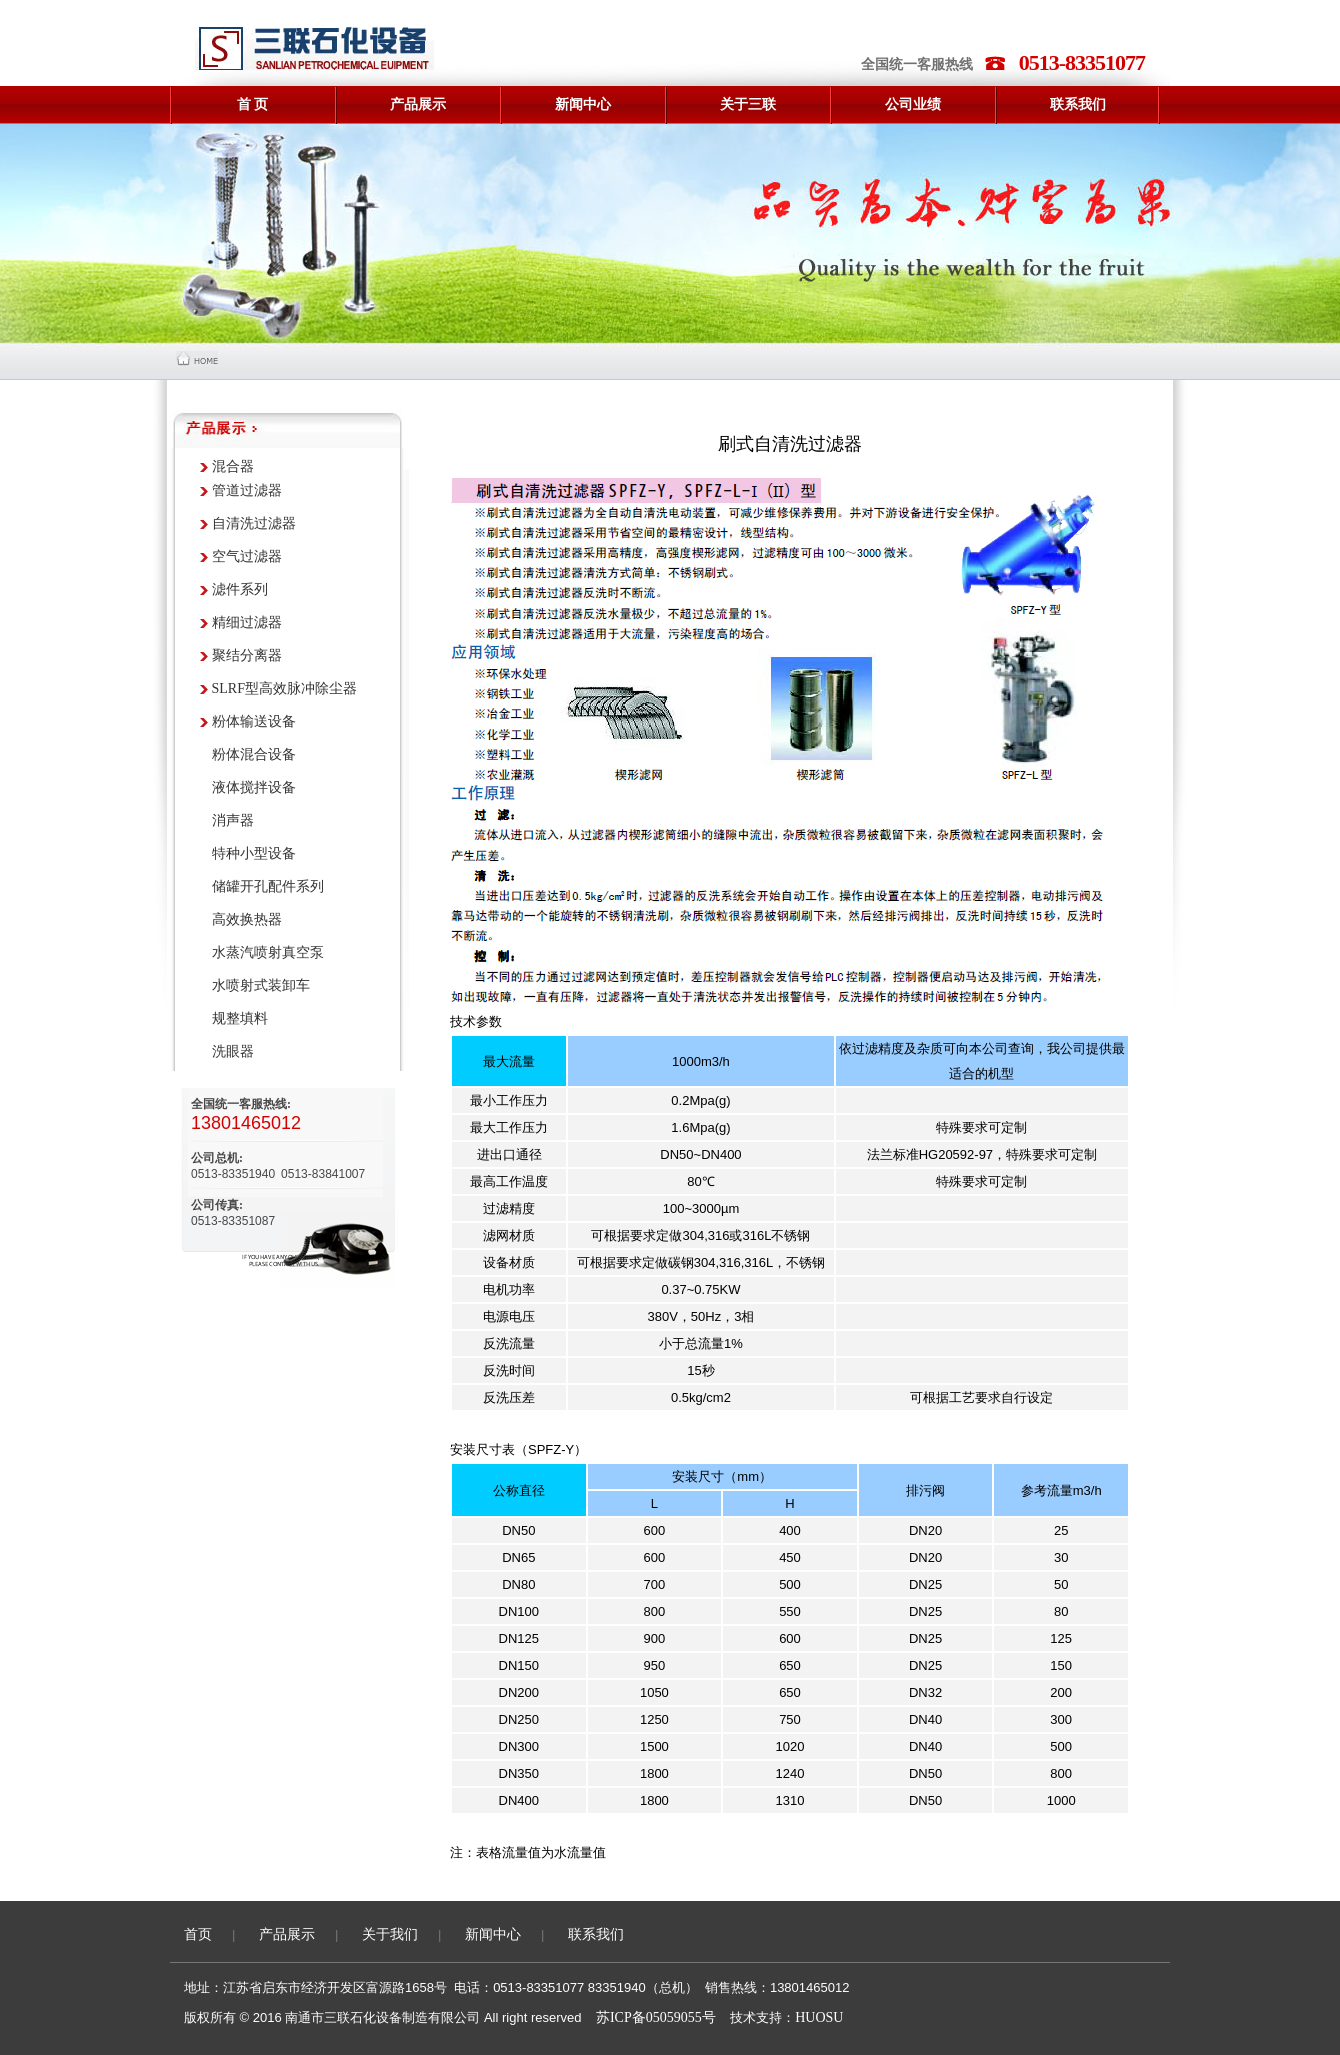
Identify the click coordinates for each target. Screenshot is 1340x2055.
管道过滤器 (247, 490)
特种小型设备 (254, 853)
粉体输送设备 (254, 721)
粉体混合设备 (254, 754)
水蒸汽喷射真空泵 (268, 952)
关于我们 (390, 1934)
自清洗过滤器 (254, 523)
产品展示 (287, 1934)
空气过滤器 (247, 556)
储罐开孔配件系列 (268, 886)
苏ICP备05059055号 (656, 2017)
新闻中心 (493, 1934)
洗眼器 (233, 1051)
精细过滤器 (247, 622)
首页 (198, 1934)
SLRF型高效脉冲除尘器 (284, 688)
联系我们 (596, 1934)
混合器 (233, 466)
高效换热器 (247, 919)
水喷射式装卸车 (261, 985)
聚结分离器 (247, 655)
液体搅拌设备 (254, 787)
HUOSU (819, 2017)
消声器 (233, 820)
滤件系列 (240, 589)
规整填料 (240, 1018)
